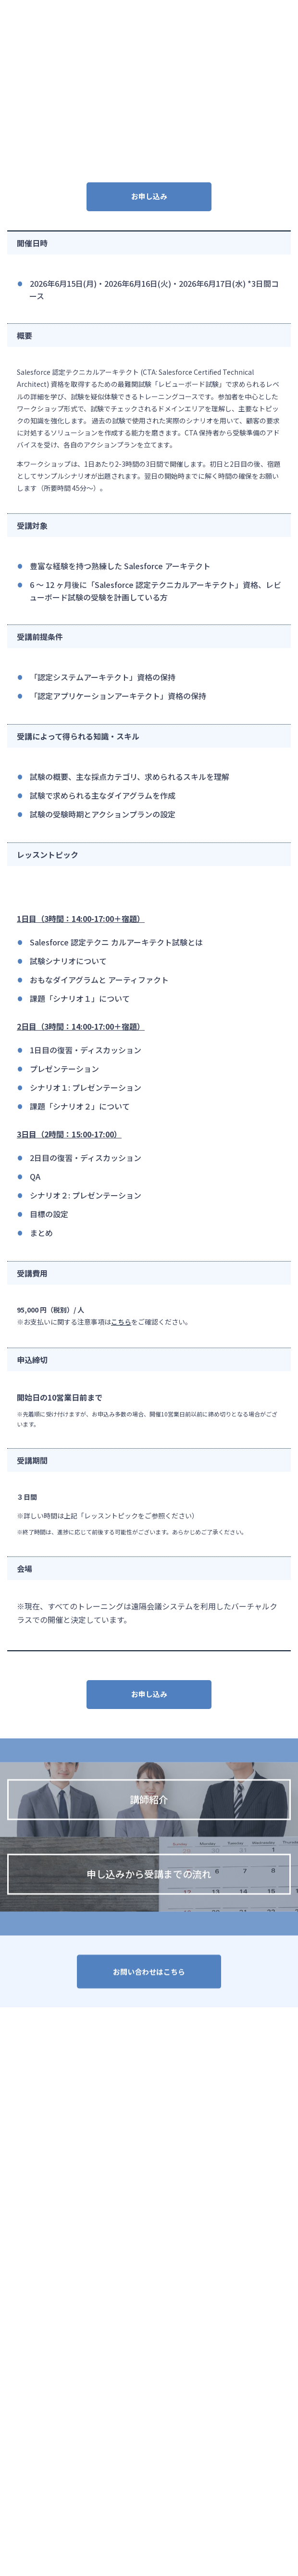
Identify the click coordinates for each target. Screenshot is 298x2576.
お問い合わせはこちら (149, 1975)
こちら (121, 1321)
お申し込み (149, 196)
